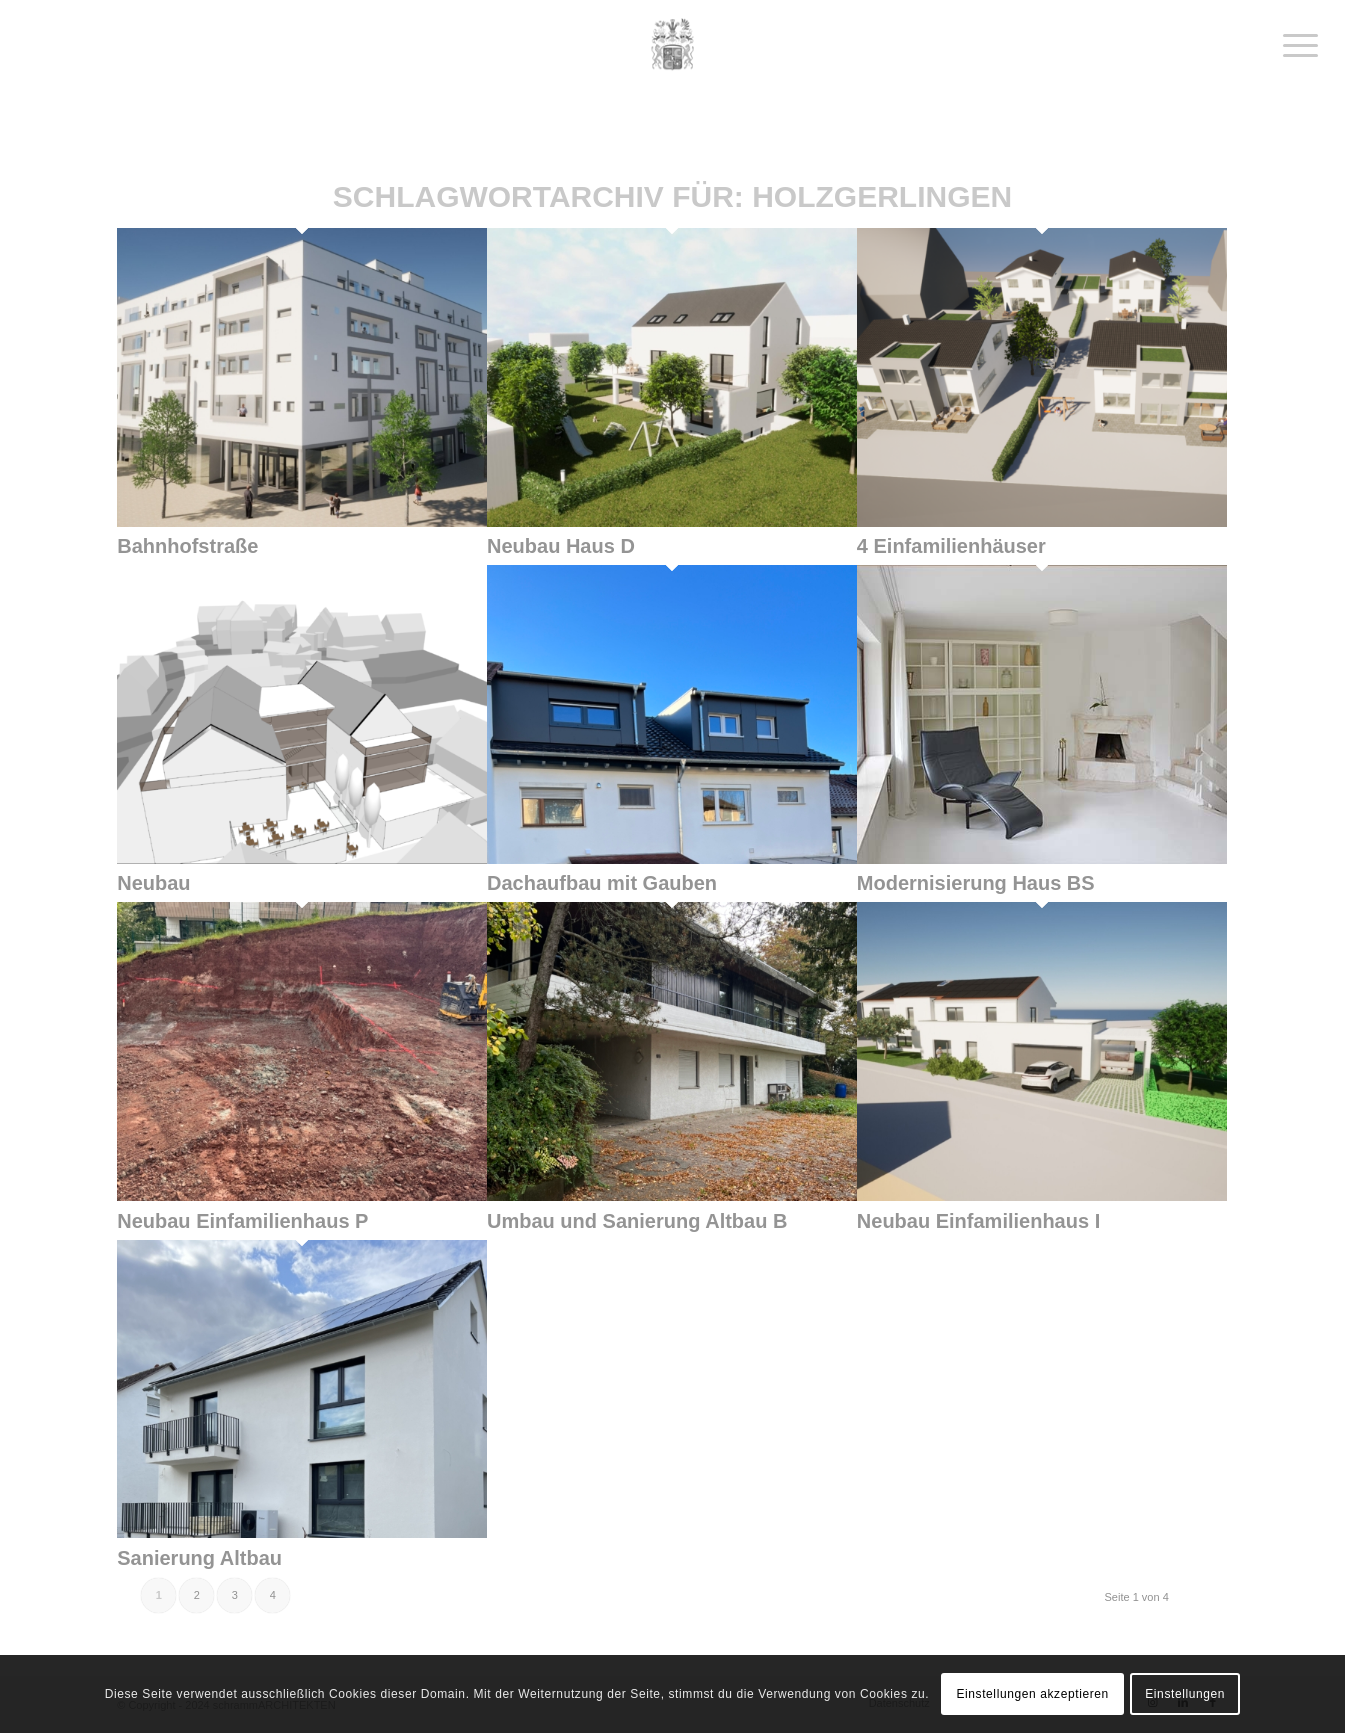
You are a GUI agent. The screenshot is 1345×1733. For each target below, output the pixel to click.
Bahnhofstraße (187, 546)
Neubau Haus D (561, 546)
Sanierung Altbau (199, 1558)
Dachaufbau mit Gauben (602, 883)
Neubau (153, 883)
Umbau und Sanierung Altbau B (637, 1221)
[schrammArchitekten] (673, 45)
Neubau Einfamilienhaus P (242, 1221)
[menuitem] (1294, 45)
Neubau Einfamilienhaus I (978, 1221)
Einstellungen (1185, 1694)
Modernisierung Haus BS (976, 883)
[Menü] (1294, 45)
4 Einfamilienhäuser (951, 546)
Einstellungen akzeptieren (1032, 1694)
